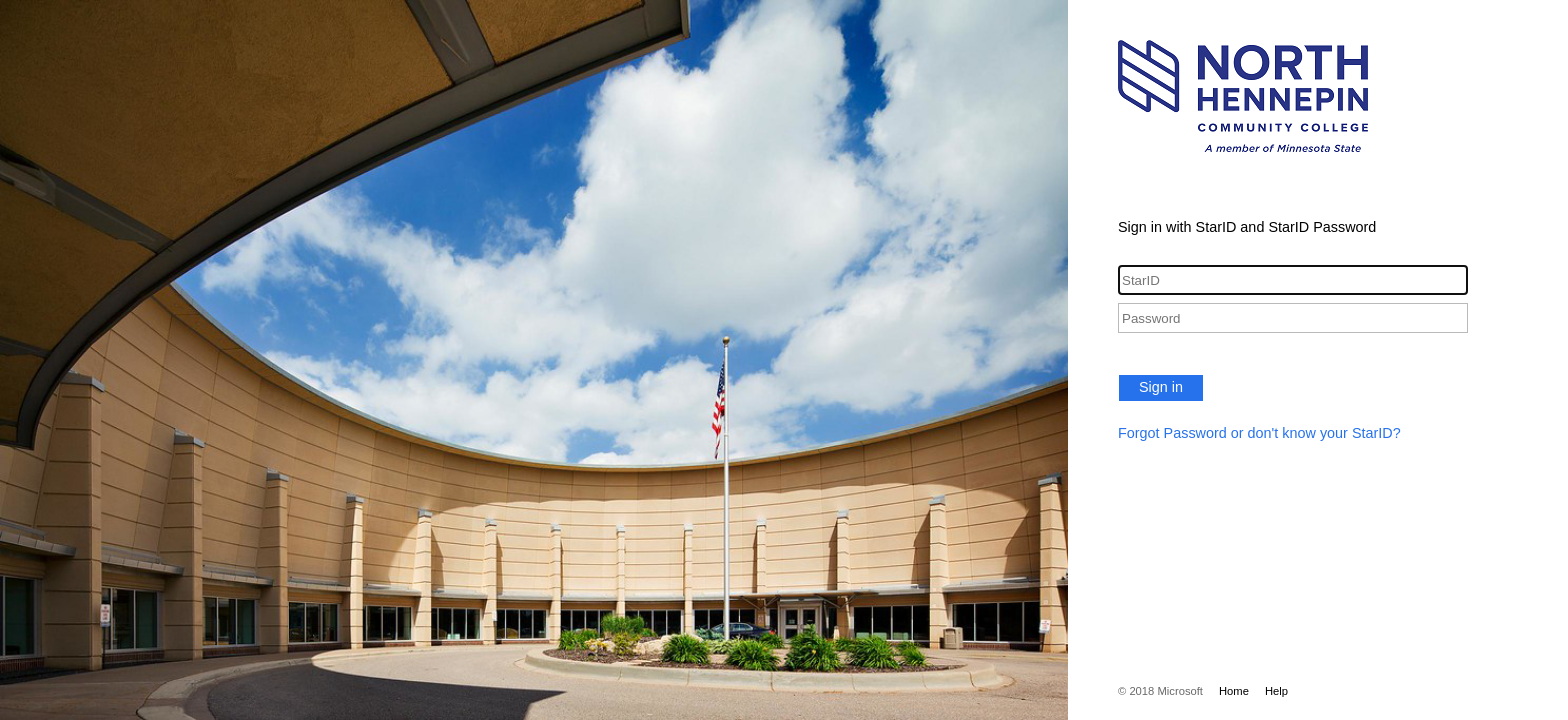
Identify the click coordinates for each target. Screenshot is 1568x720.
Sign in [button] (1161, 387)
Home (1234, 691)
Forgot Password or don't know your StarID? (1259, 433)
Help (1276, 691)
